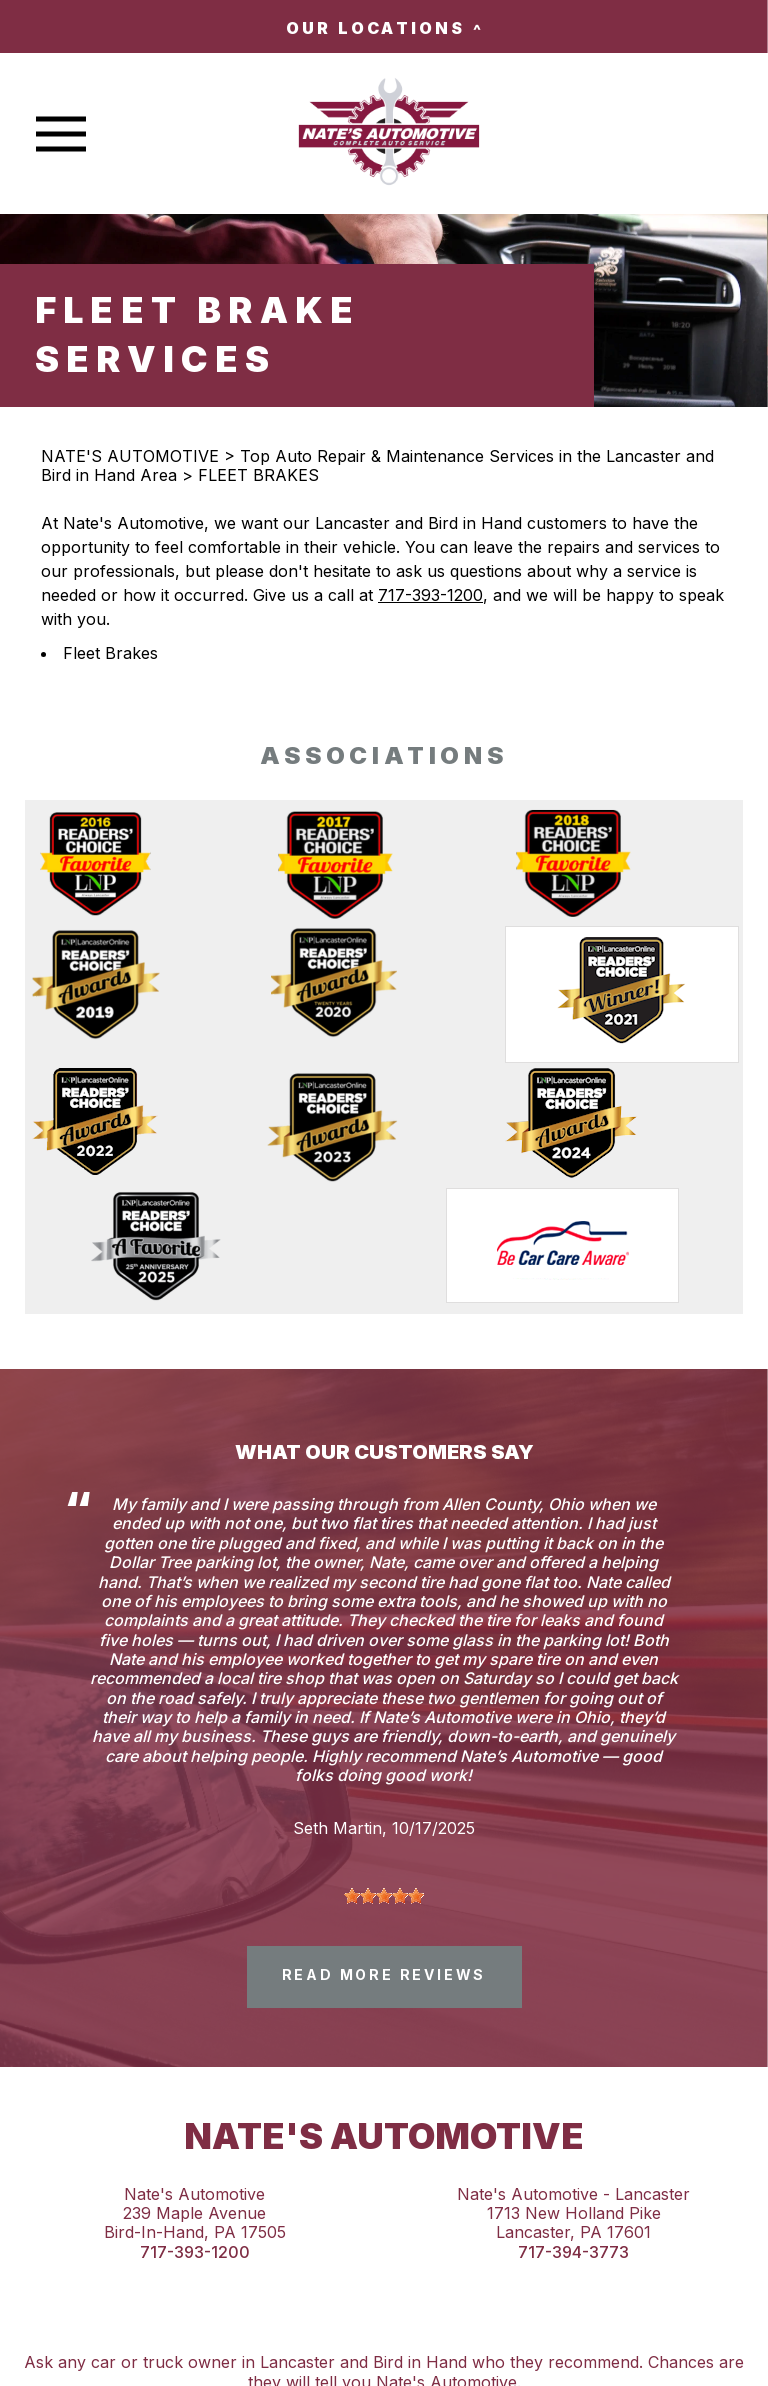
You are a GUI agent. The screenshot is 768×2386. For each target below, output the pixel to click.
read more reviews (384, 1974)
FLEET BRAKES (258, 475)
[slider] (384, 1896)
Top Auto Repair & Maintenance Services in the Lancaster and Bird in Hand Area (377, 465)
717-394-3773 (573, 2252)
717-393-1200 (430, 595)
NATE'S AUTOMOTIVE (130, 456)
